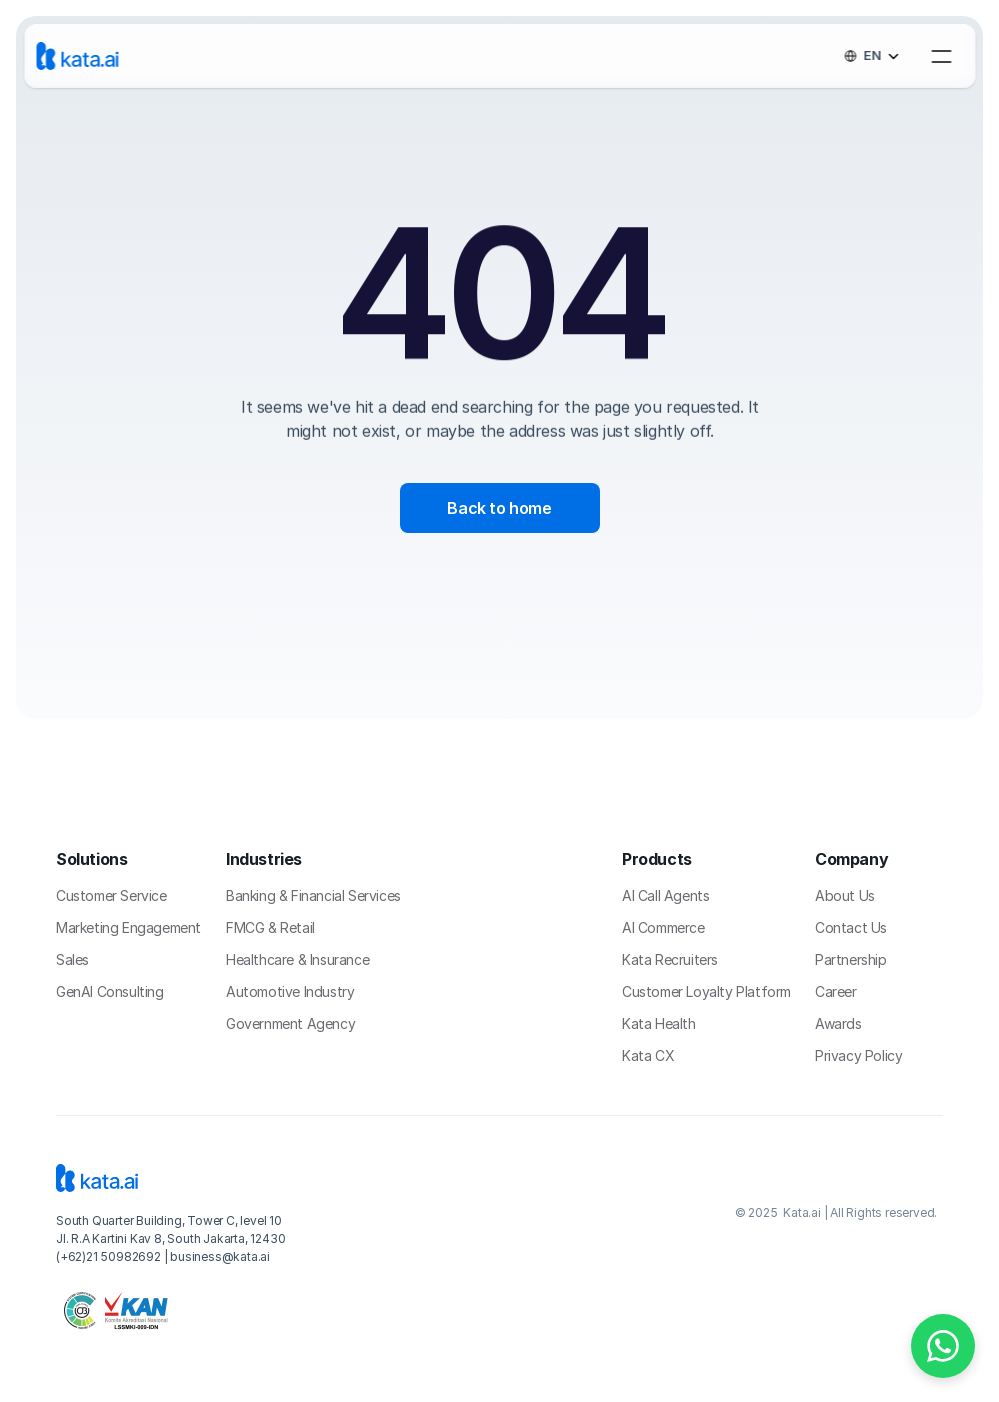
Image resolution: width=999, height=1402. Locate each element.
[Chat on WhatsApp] (943, 1346)
